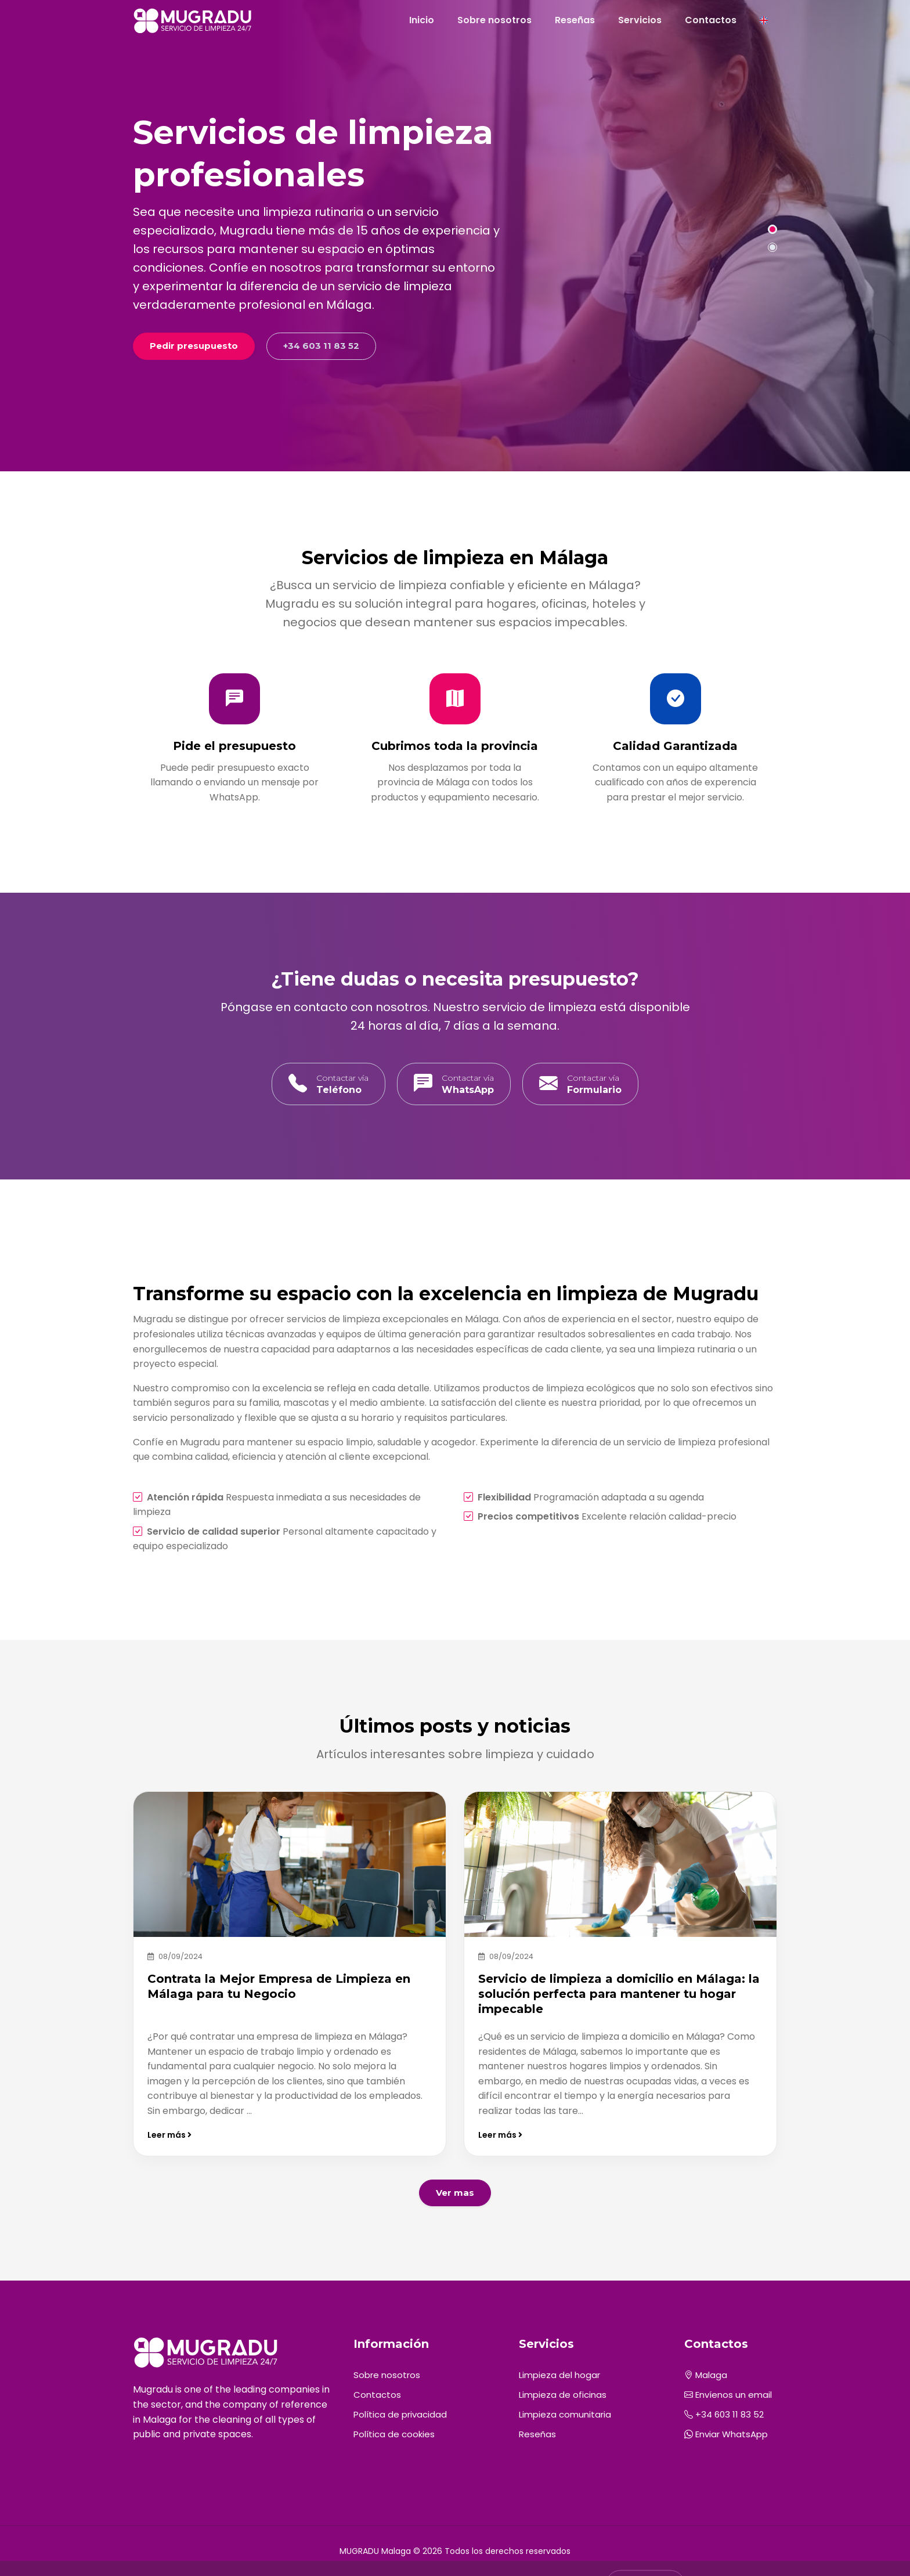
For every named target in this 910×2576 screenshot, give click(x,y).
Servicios (640, 20)
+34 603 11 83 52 (321, 345)
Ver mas (455, 2192)
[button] (772, 229)
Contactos (710, 20)
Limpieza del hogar (559, 2375)
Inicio (421, 20)
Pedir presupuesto (194, 345)
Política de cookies (394, 2434)
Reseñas (575, 20)
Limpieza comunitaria (565, 2414)
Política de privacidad (400, 2414)
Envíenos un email (728, 2395)
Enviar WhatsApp (726, 2434)
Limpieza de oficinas (562, 2395)
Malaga (705, 2375)
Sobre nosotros (494, 20)
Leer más (169, 2135)
